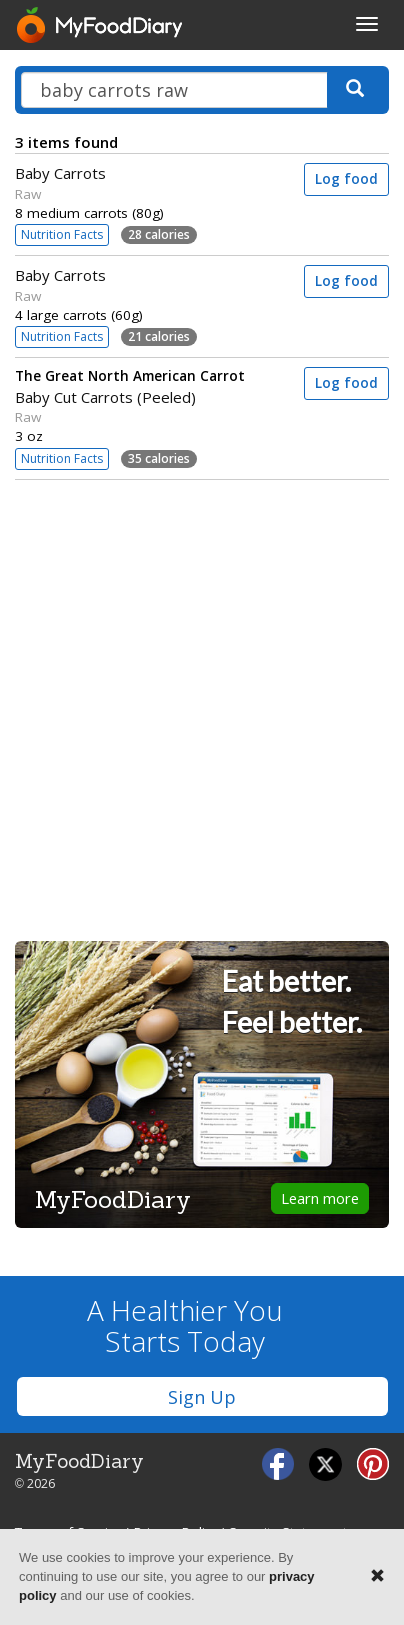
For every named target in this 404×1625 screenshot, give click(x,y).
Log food (346, 179)
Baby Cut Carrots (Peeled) (146, 386)
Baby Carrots (60, 173)
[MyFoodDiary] (101, 25)
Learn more (320, 1198)
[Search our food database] (174, 90)
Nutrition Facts (62, 234)
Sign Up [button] (202, 1397)
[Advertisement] (202, 704)
